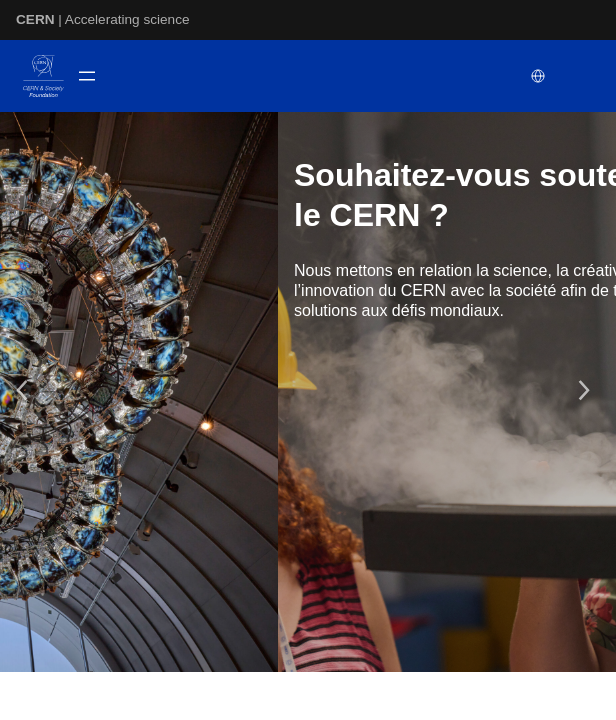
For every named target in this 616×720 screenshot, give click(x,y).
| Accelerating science (103, 19)
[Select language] (540, 76)
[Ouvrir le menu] (87, 76)
